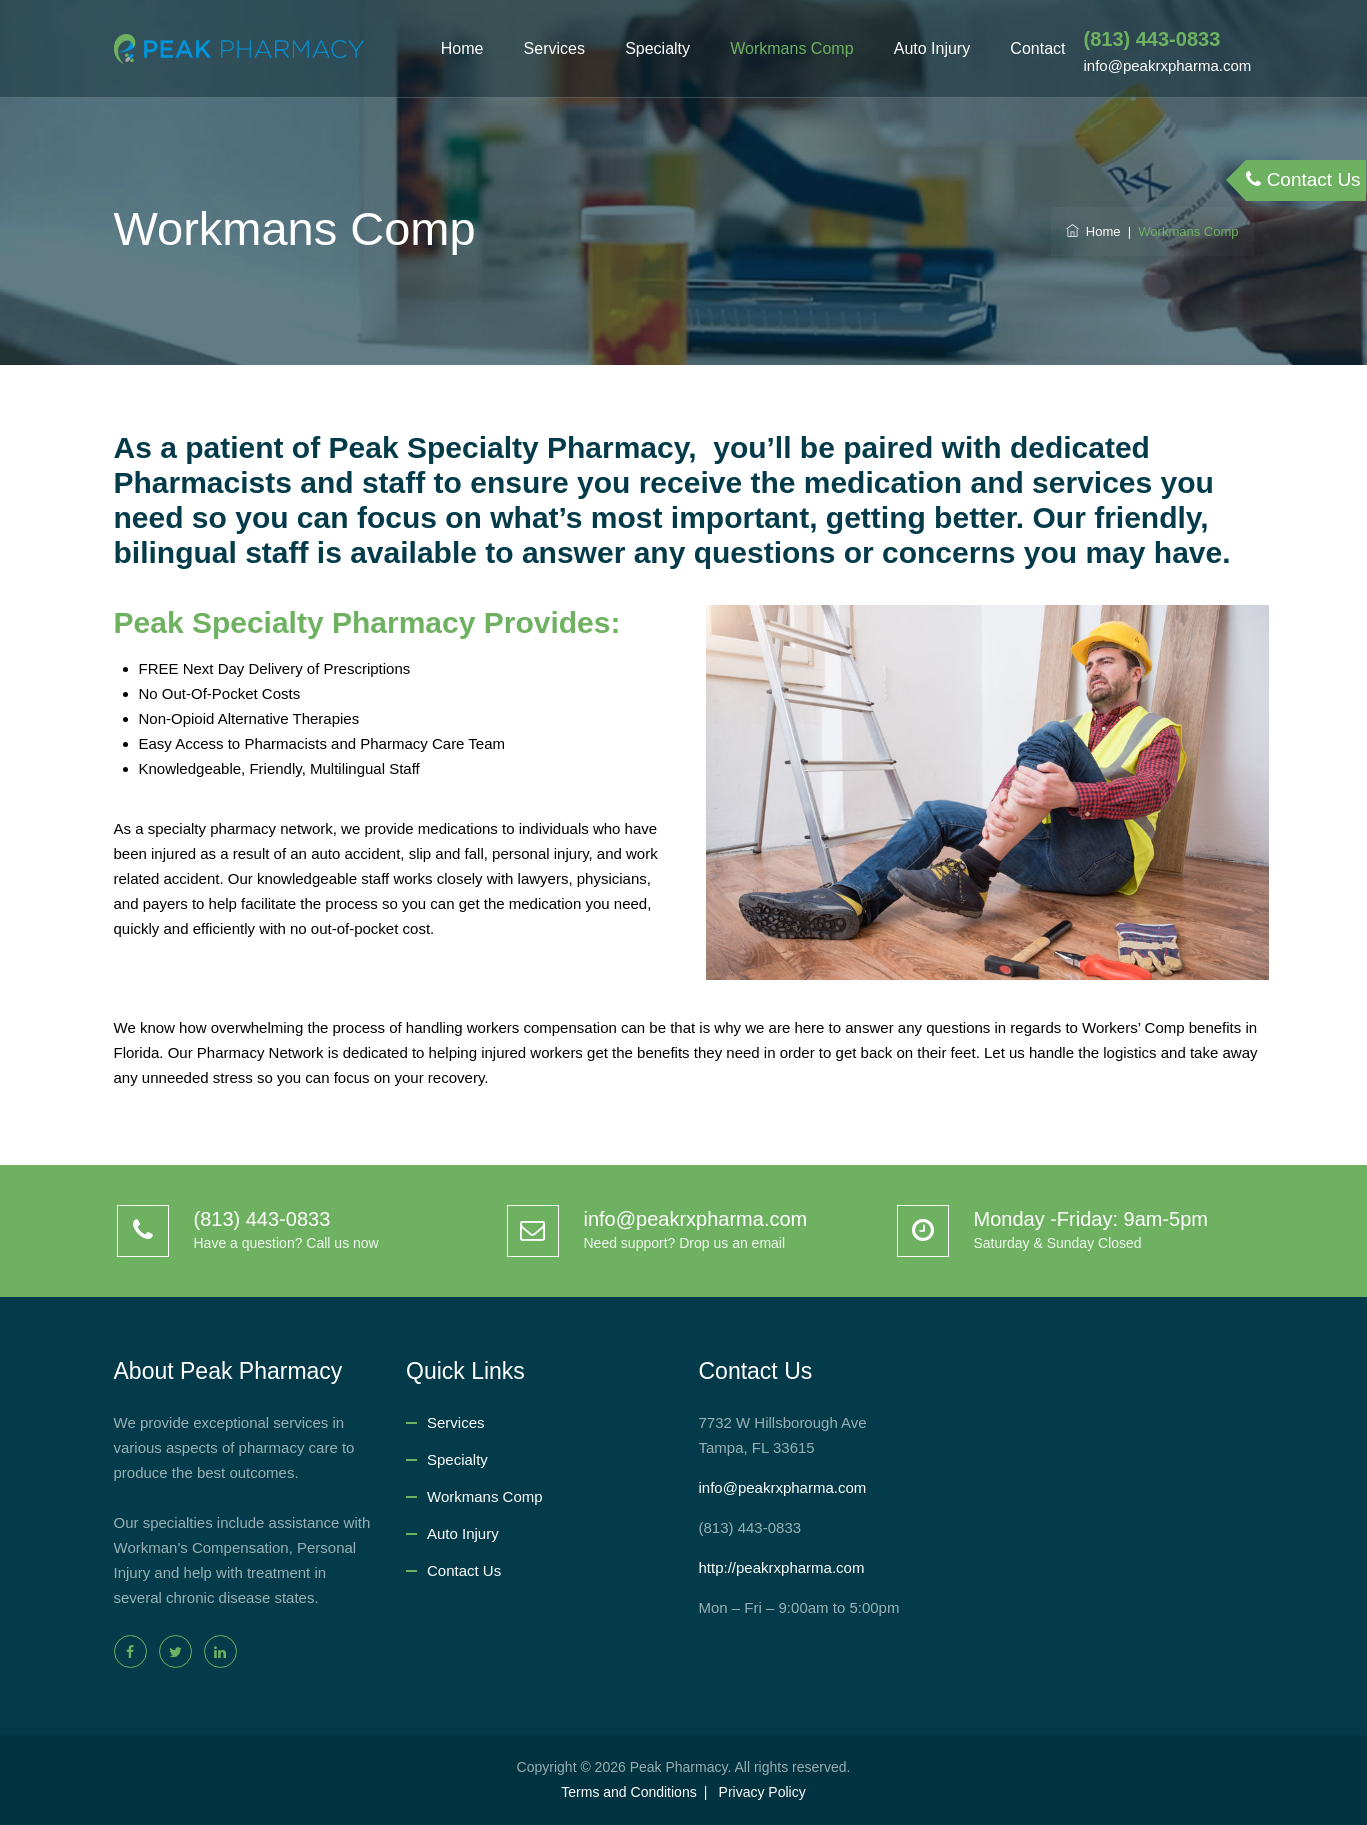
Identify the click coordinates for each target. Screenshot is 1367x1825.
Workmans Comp (791, 48)
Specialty (657, 48)
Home (462, 48)
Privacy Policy (762, 1792)
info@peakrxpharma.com (783, 1487)
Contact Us (464, 1570)
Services (554, 48)
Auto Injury (932, 48)
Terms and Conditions (628, 1792)
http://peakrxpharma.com (782, 1567)
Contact (1037, 48)
